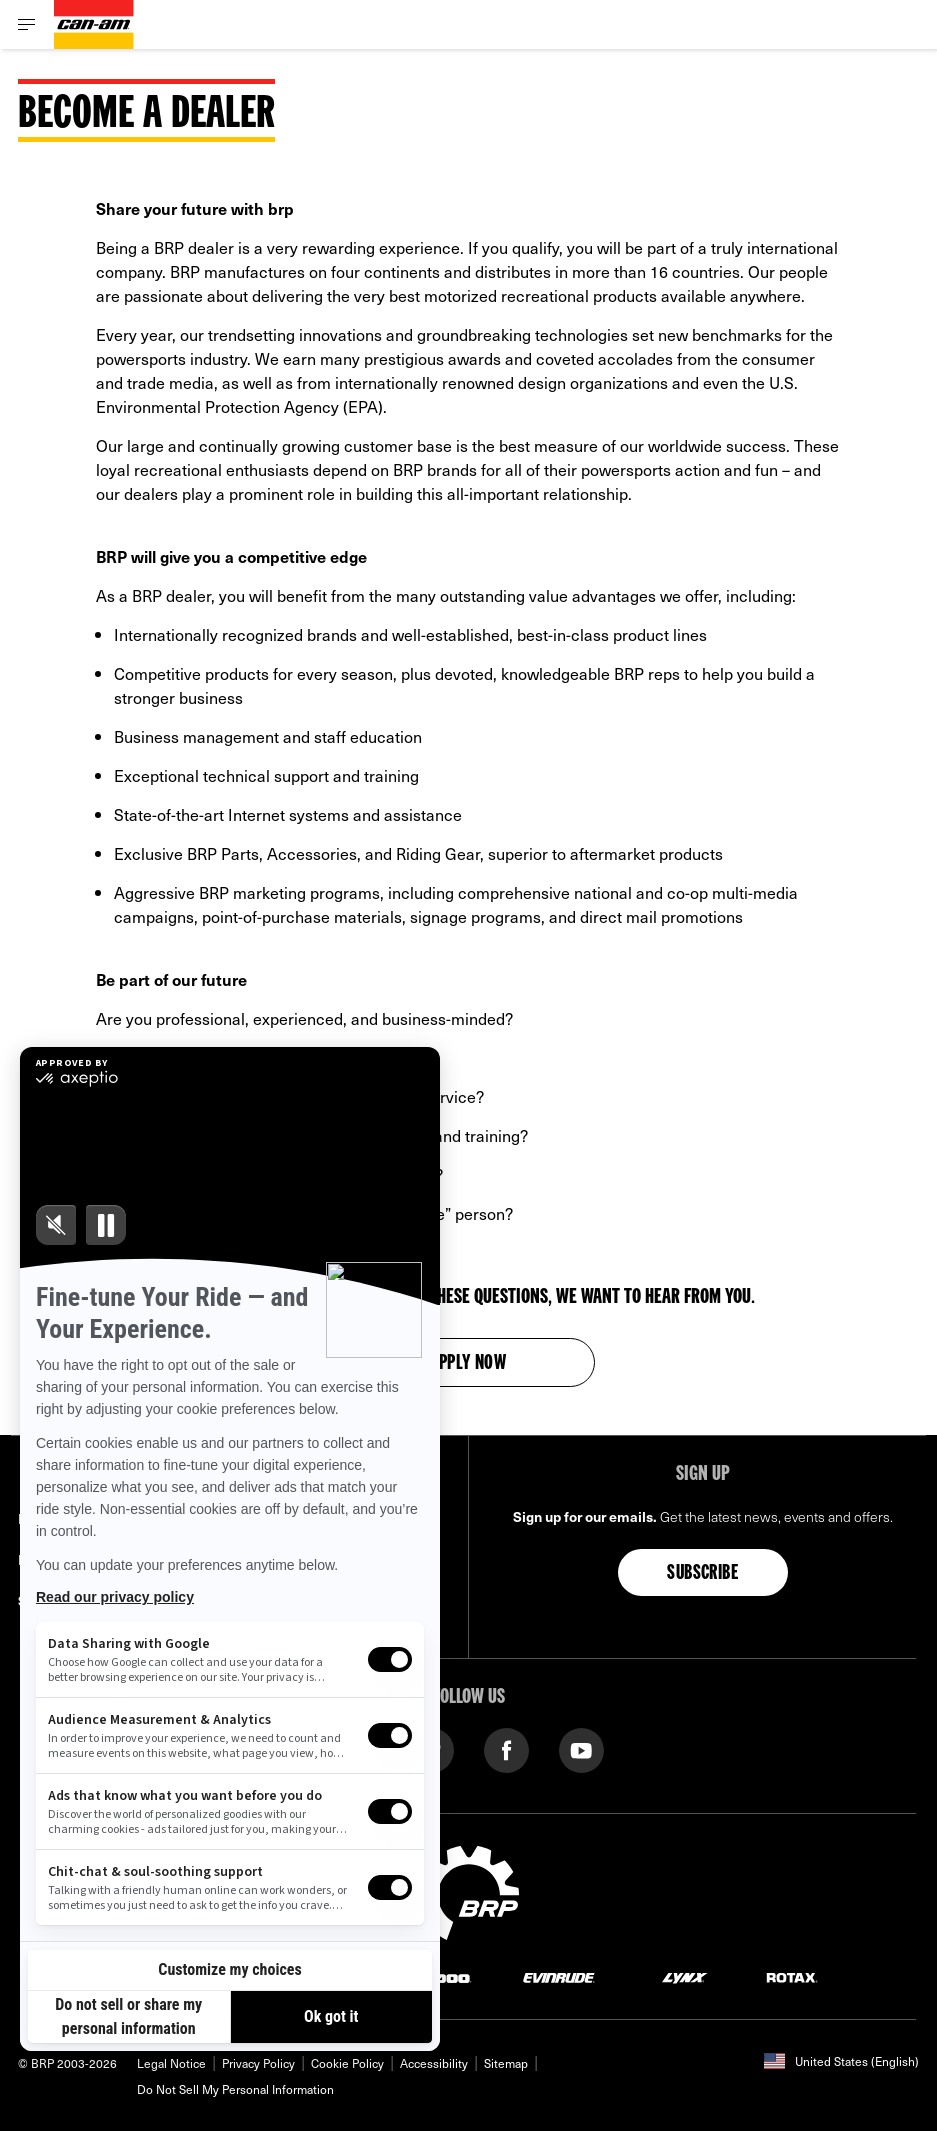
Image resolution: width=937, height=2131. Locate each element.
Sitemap (506, 2063)
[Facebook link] (506, 1748)
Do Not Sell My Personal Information (235, 2089)
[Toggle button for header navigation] (27, 24)
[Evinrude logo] (559, 1976)
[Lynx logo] (685, 1976)
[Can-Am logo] (94, 24)
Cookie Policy (347, 2063)
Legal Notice (171, 2063)
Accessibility (434, 2063)
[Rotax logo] (792, 1976)
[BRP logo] (469, 1890)
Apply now (469, 1364)
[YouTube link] (581, 1748)
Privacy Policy (258, 2063)
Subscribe (702, 1574)
